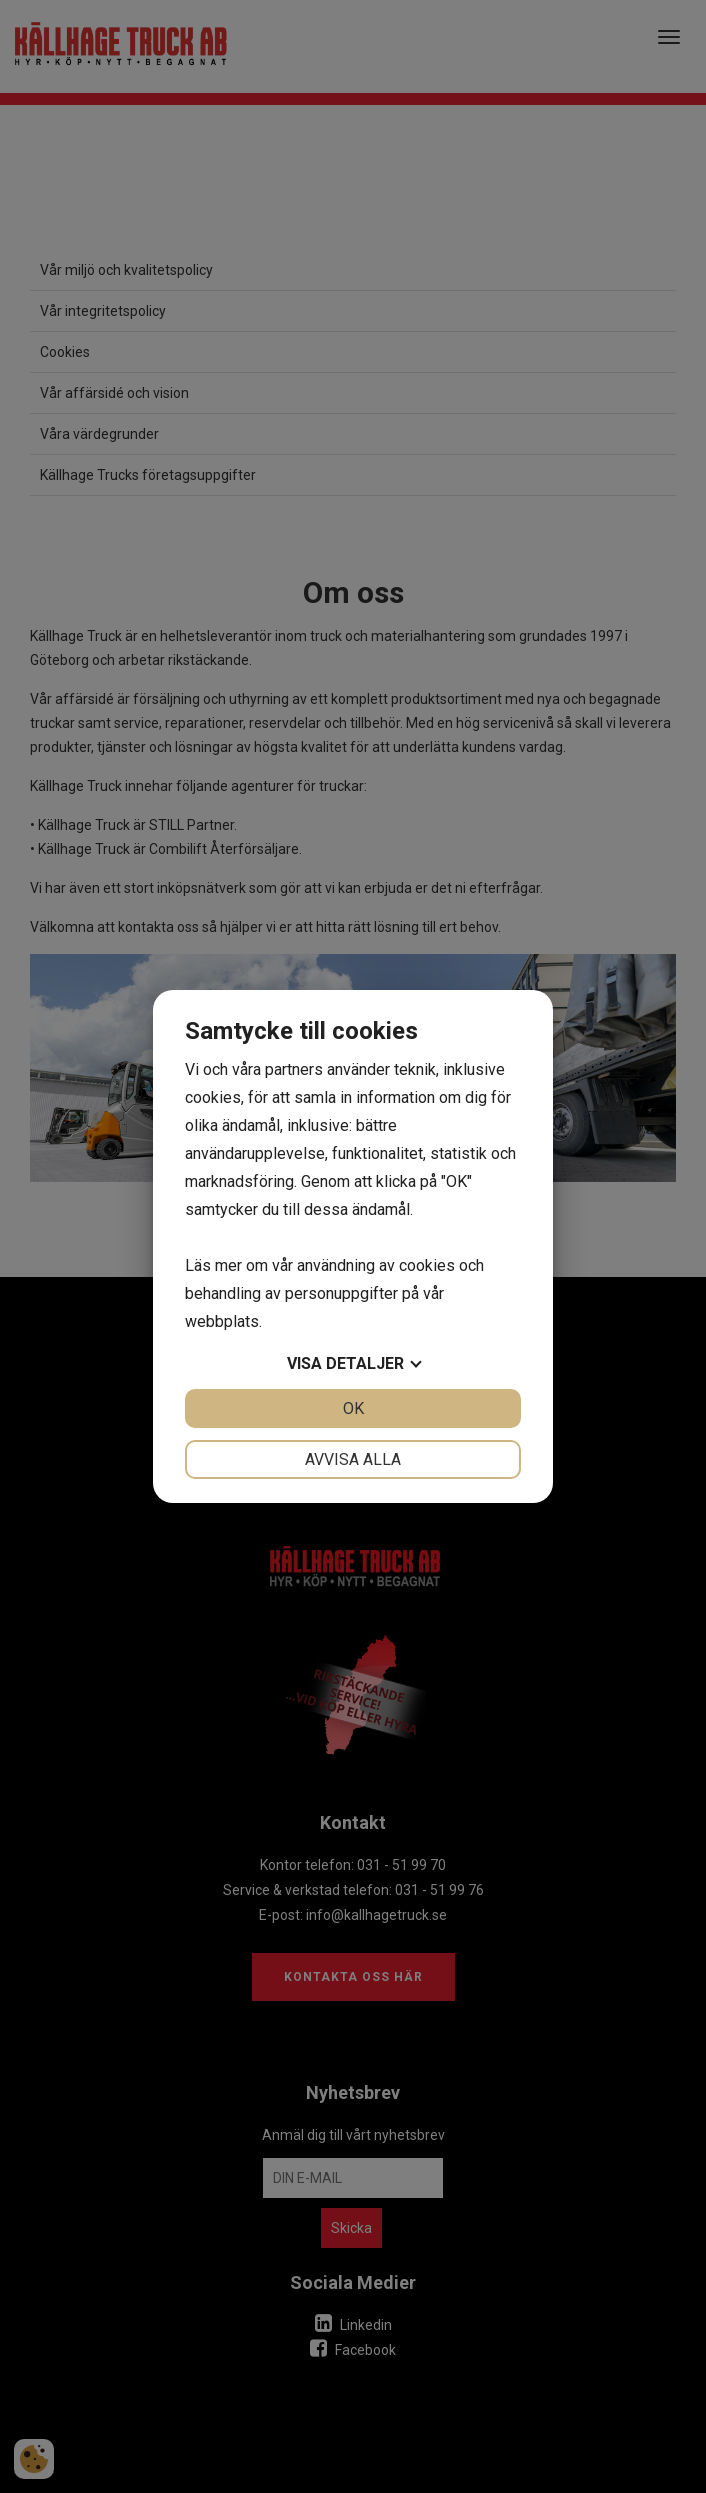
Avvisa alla (353, 1459)
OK (353, 1408)
